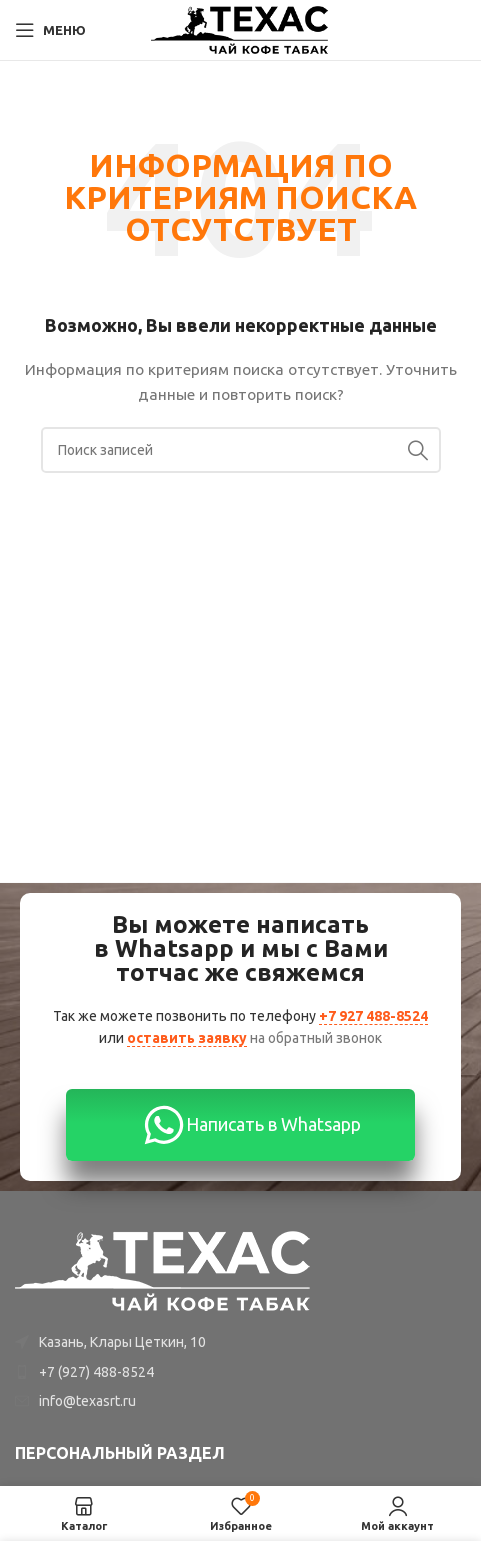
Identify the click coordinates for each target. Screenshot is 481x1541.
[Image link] (164, 1270)
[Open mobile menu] (50, 30)
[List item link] (240, 1372)
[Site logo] (240, 29)
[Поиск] (241, 450)
